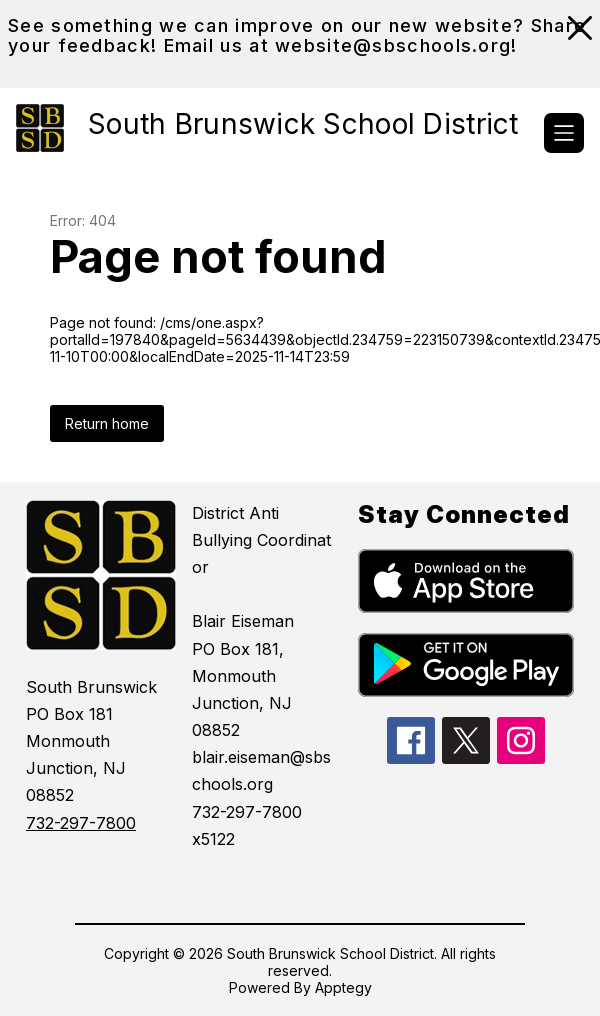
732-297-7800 (81, 823)
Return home (107, 423)
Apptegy (343, 987)
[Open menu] (564, 133)
